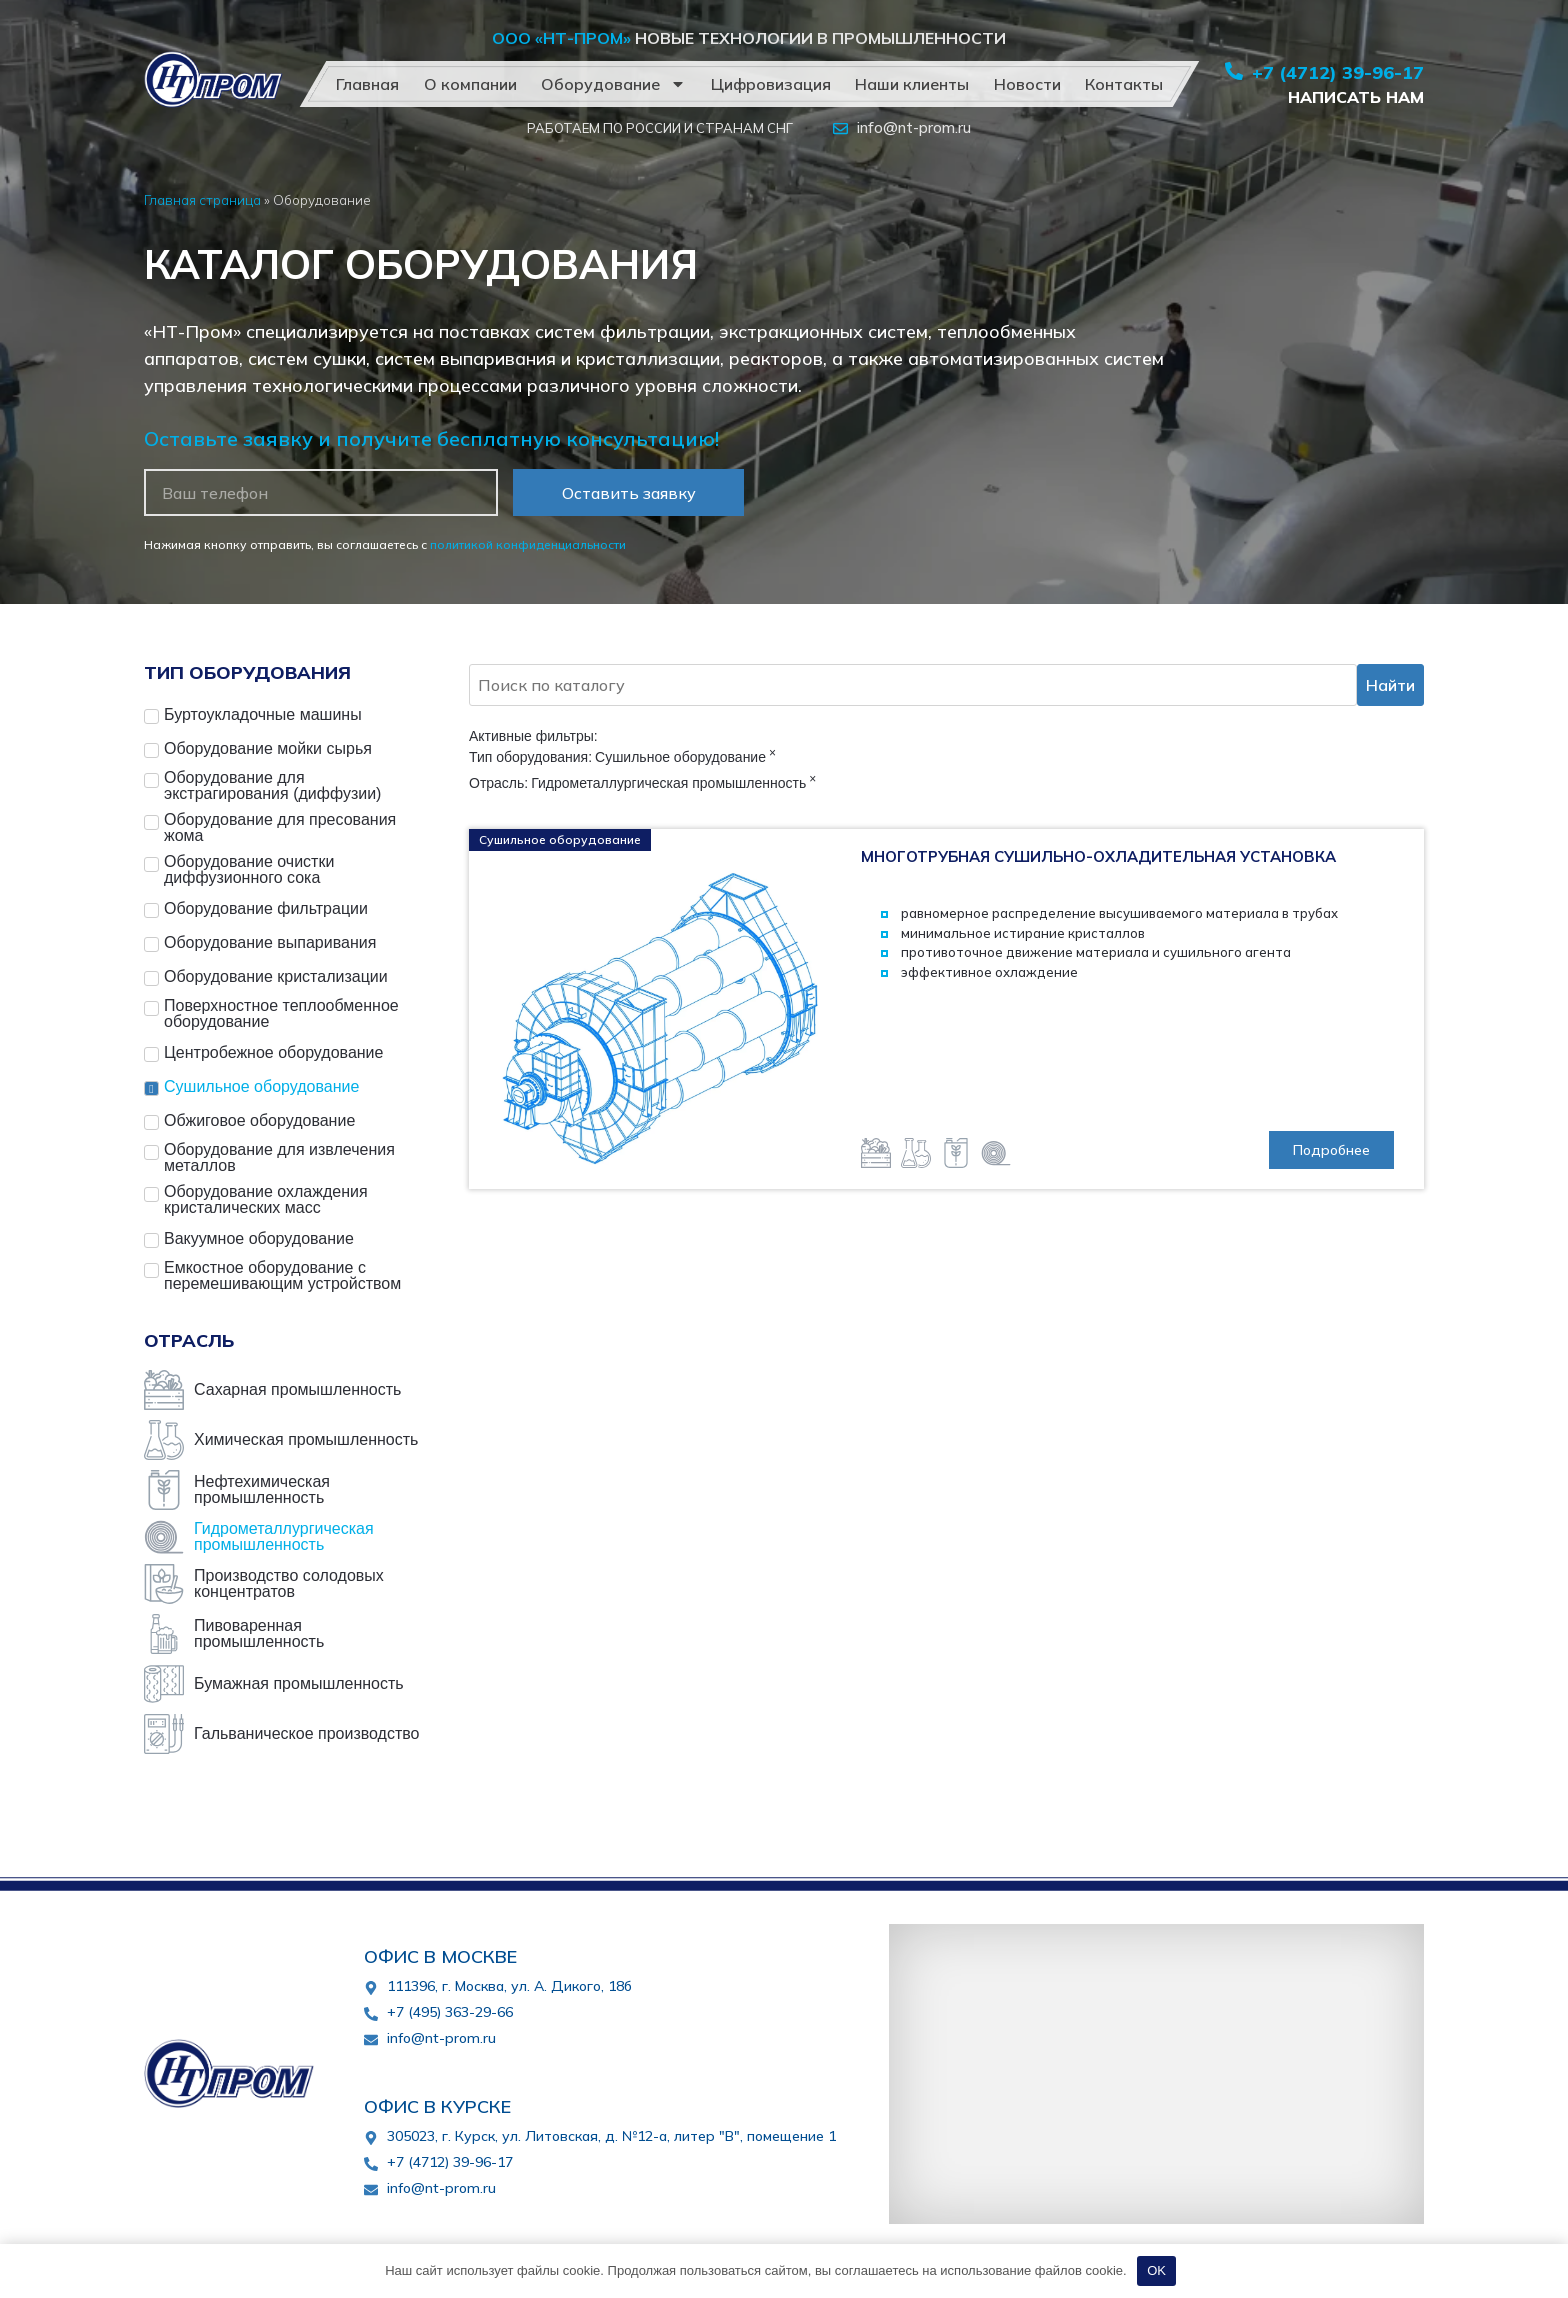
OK (1156, 2270)
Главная (367, 84)
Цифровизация (770, 84)
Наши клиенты (912, 84)
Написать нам (1356, 97)
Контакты (1124, 84)
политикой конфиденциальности (528, 544)
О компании (469, 84)
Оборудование (613, 84)
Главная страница (202, 199)
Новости (1026, 84)
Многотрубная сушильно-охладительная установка (1098, 856)
